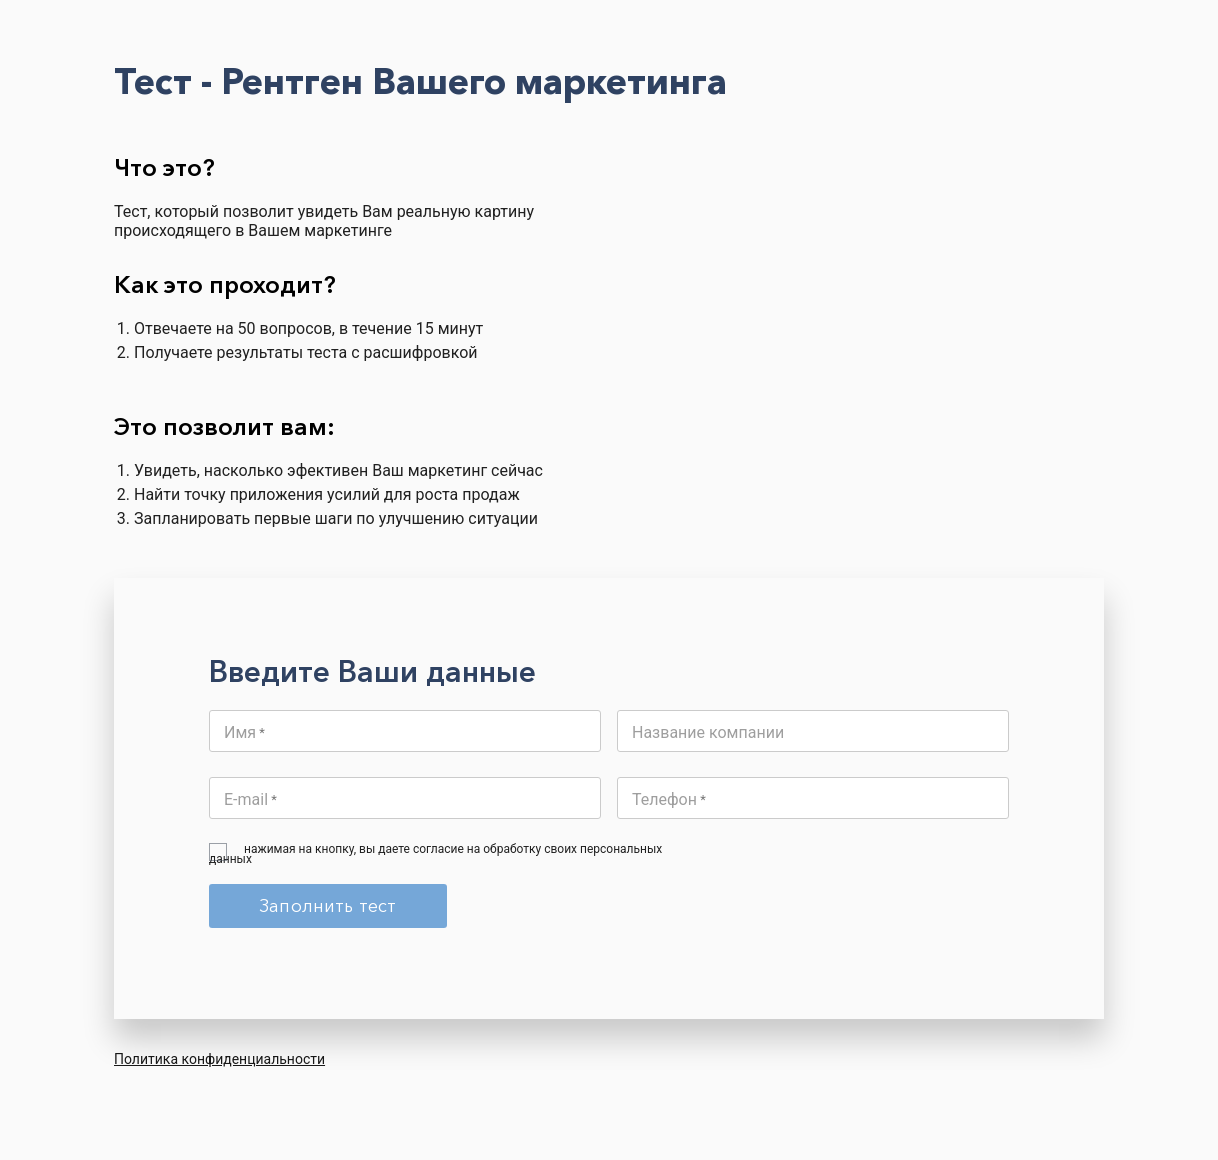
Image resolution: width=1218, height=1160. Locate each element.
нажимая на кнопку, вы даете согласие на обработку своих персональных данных (435, 854)
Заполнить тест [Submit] (328, 906)
